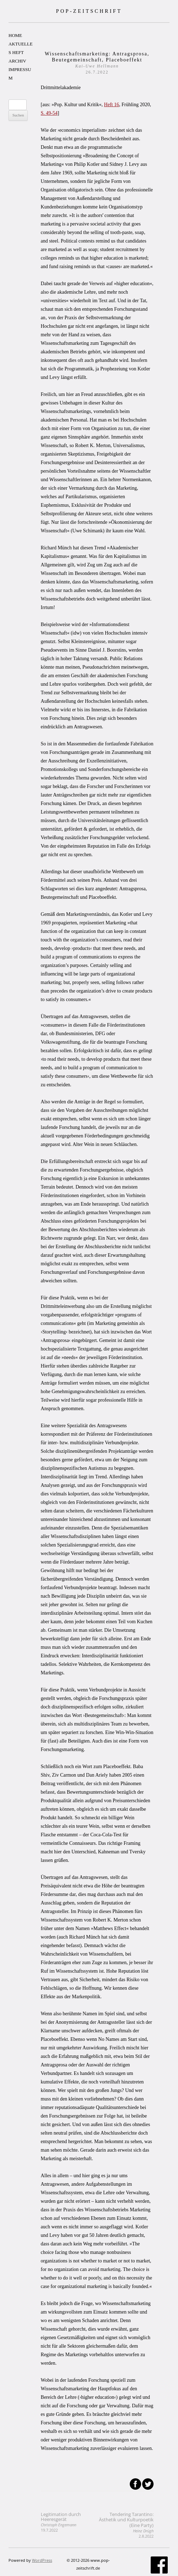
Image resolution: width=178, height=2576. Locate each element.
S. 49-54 (49, 113)
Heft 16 (111, 104)
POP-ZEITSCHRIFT (89, 11)
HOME (15, 35)
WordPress (42, 2560)
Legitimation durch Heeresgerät (61, 2522)
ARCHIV (17, 61)
